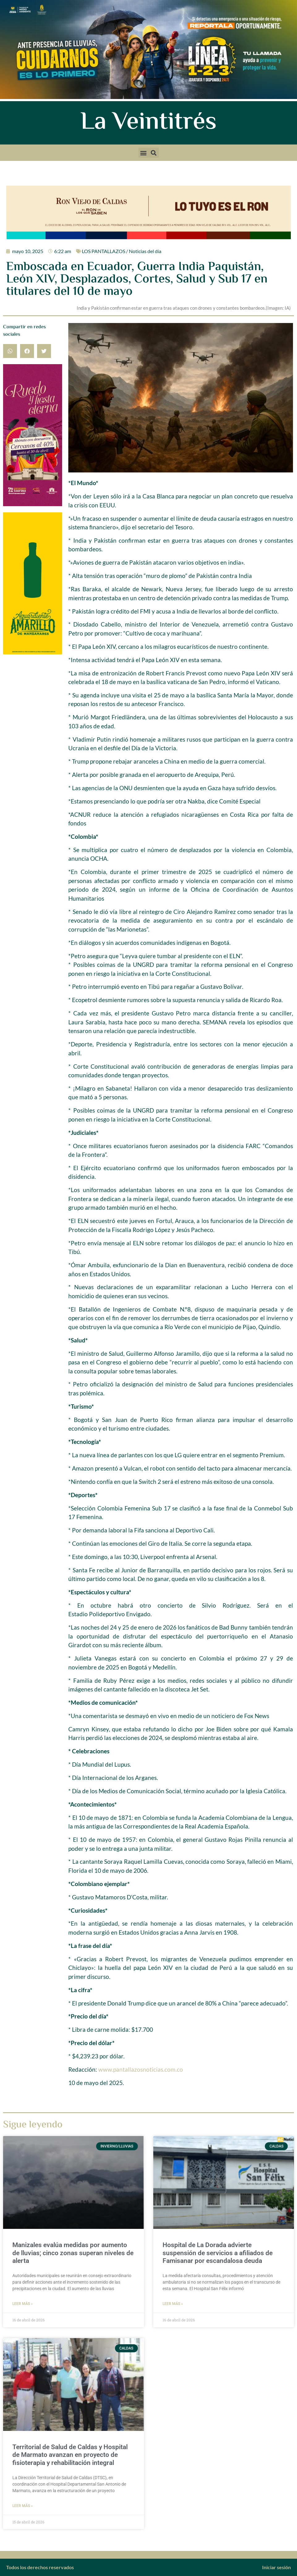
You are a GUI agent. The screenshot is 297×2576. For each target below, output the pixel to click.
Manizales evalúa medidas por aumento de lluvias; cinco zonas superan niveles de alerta (73, 2252)
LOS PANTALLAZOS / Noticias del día (121, 251)
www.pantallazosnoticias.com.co (140, 2069)
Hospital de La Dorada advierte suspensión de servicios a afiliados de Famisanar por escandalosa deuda (218, 2252)
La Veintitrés (148, 122)
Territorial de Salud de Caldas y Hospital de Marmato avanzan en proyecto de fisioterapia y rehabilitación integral (70, 2454)
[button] (143, 153)
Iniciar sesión (276, 2567)
